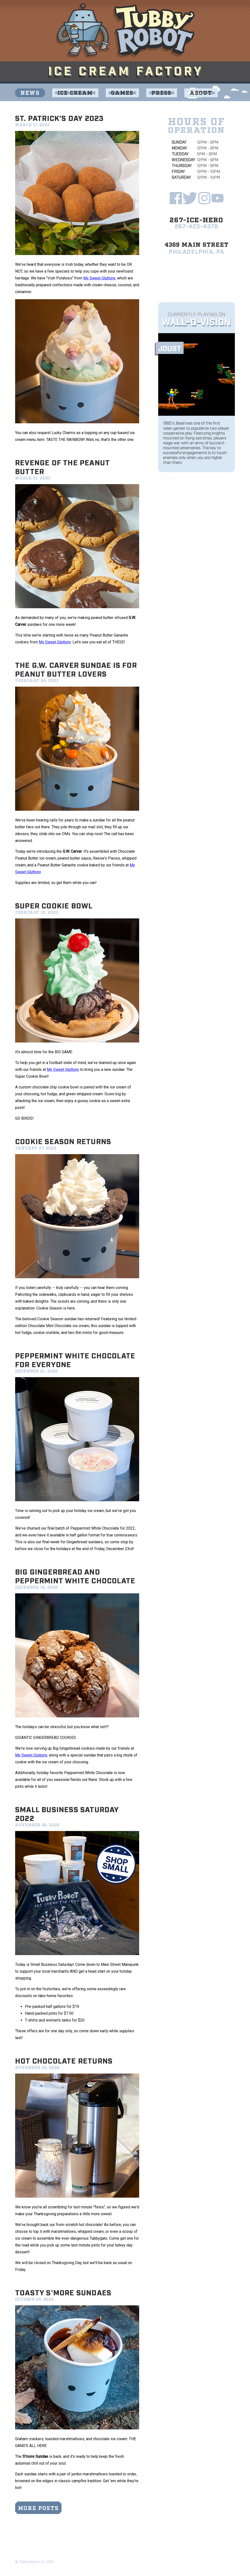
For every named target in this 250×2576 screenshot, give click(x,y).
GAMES (122, 92)
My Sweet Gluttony (99, 278)
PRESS (162, 92)
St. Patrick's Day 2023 (59, 117)
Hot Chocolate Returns (64, 2060)
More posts (38, 2507)
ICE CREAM (75, 92)
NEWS (30, 92)
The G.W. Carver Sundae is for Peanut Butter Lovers (76, 669)
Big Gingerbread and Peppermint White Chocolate (75, 1576)
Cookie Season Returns (63, 1141)
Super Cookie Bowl (54, 905)
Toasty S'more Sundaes (63, 2292)
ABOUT (201, 92)
